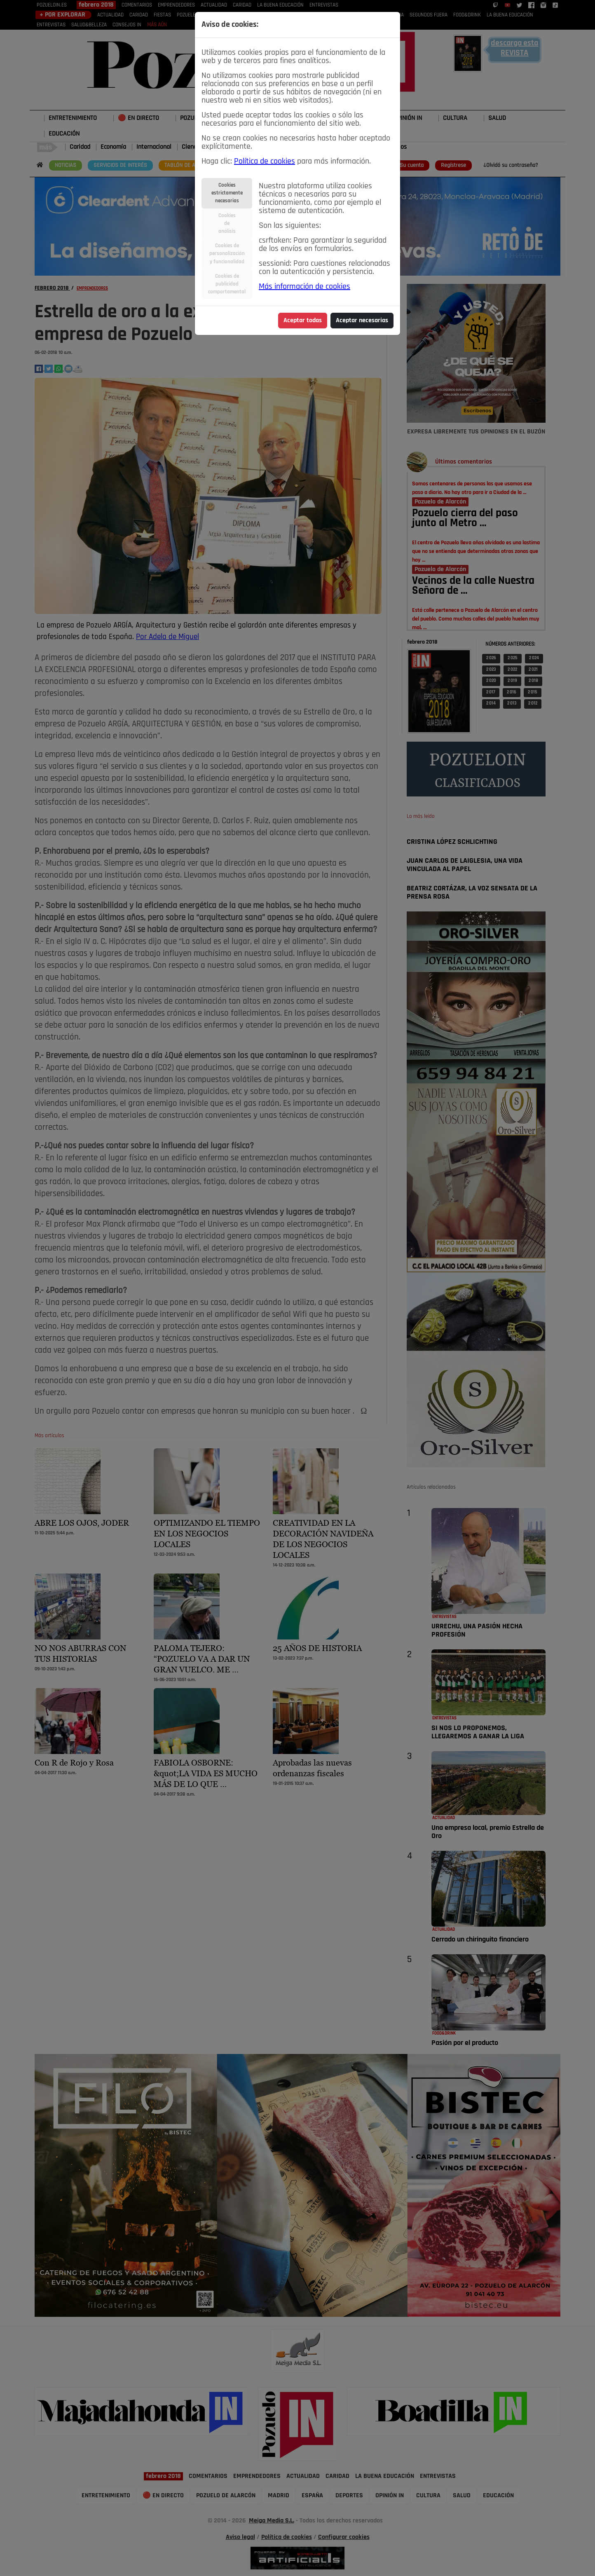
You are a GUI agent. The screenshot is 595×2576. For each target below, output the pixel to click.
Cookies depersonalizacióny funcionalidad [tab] (227, 253)
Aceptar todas (302, 320)
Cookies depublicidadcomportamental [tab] (227, 284)
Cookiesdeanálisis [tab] (227, 223)
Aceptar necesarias (362, 320)
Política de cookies (264, 161)
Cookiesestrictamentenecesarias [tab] (227, 193)
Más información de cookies (304, 287)
